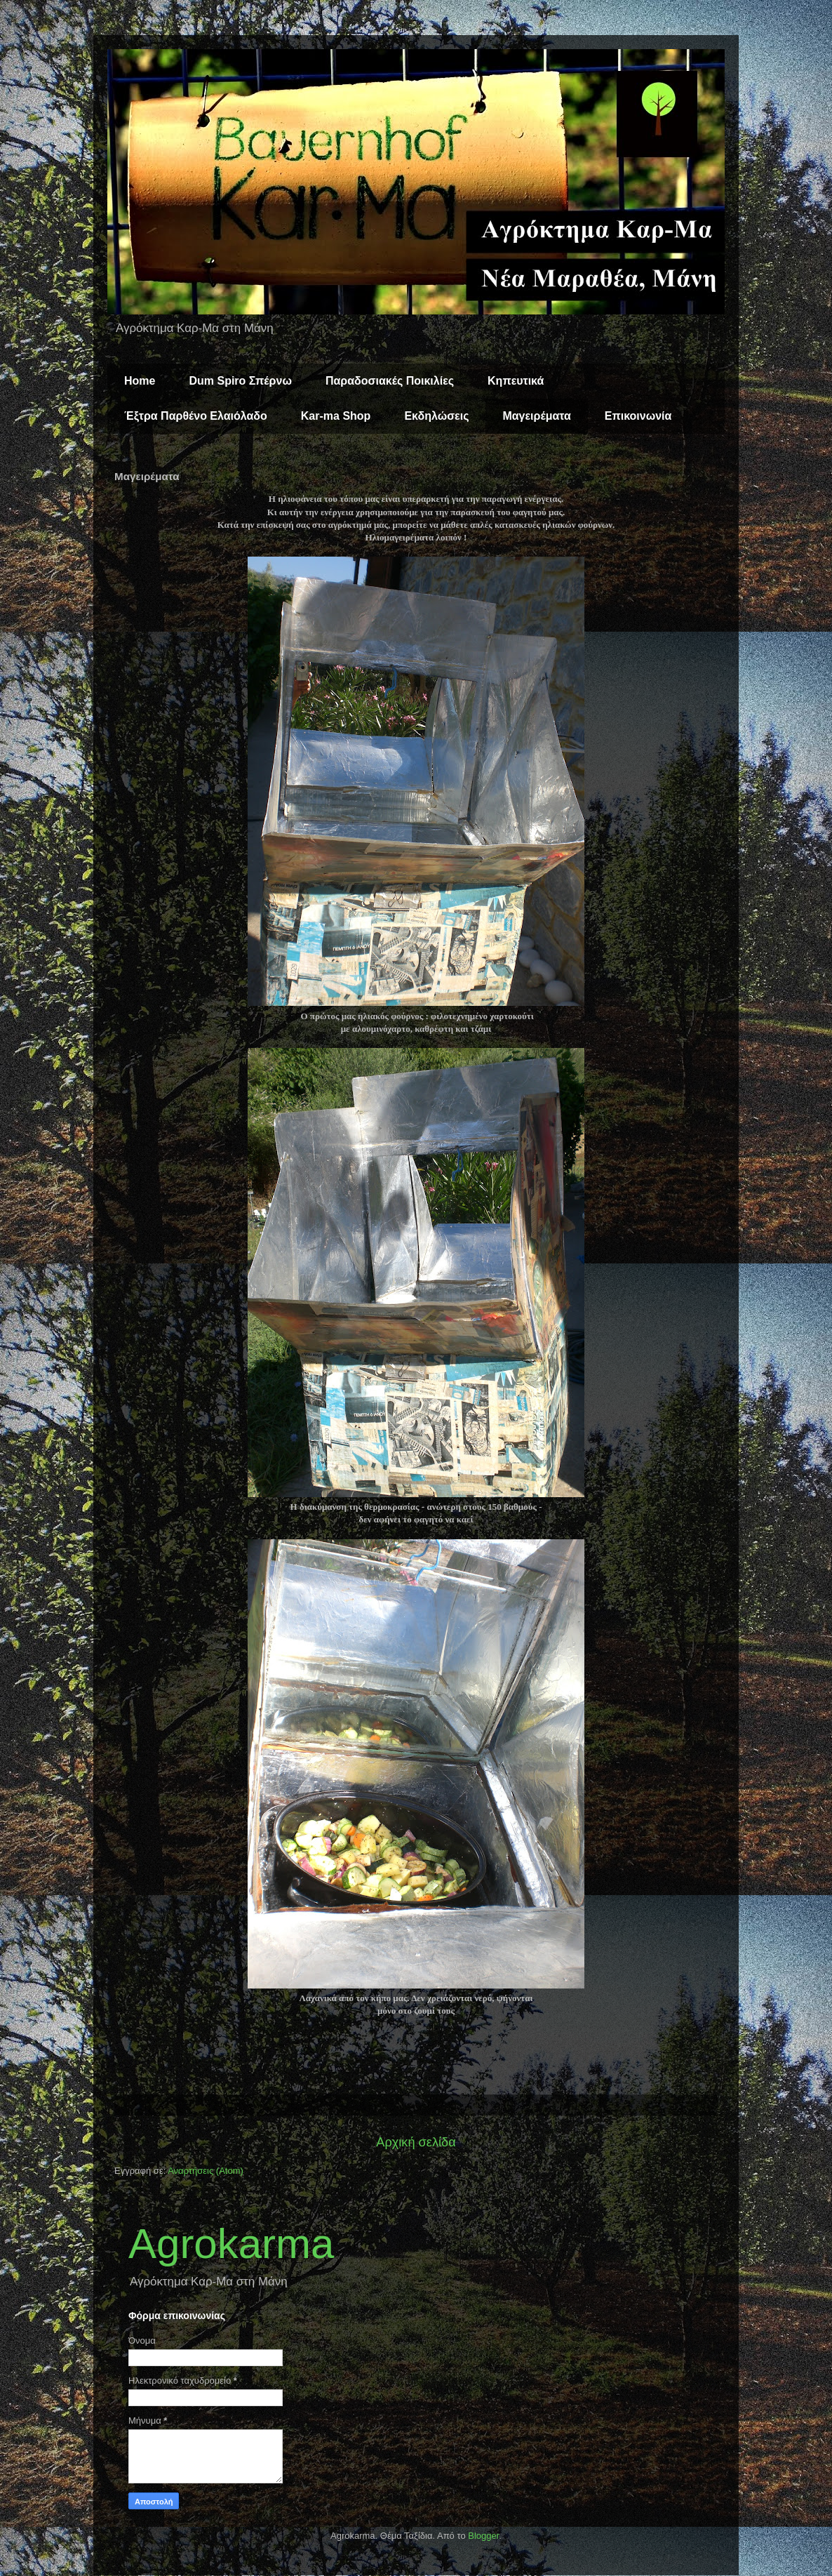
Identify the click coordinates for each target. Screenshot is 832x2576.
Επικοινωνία (638, 416)
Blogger (483, 2535)
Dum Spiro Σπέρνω (240, 381)
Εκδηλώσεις (436, 416)
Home (139, 381)
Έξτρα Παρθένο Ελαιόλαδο (195, 416)
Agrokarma (231, 2243)
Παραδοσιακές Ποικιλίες (390, 381)
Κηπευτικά (516, 381)
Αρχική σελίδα (415, 2142)
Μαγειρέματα (536, 416)
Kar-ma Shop (336, 416)
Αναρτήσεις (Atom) (205, 2170)
